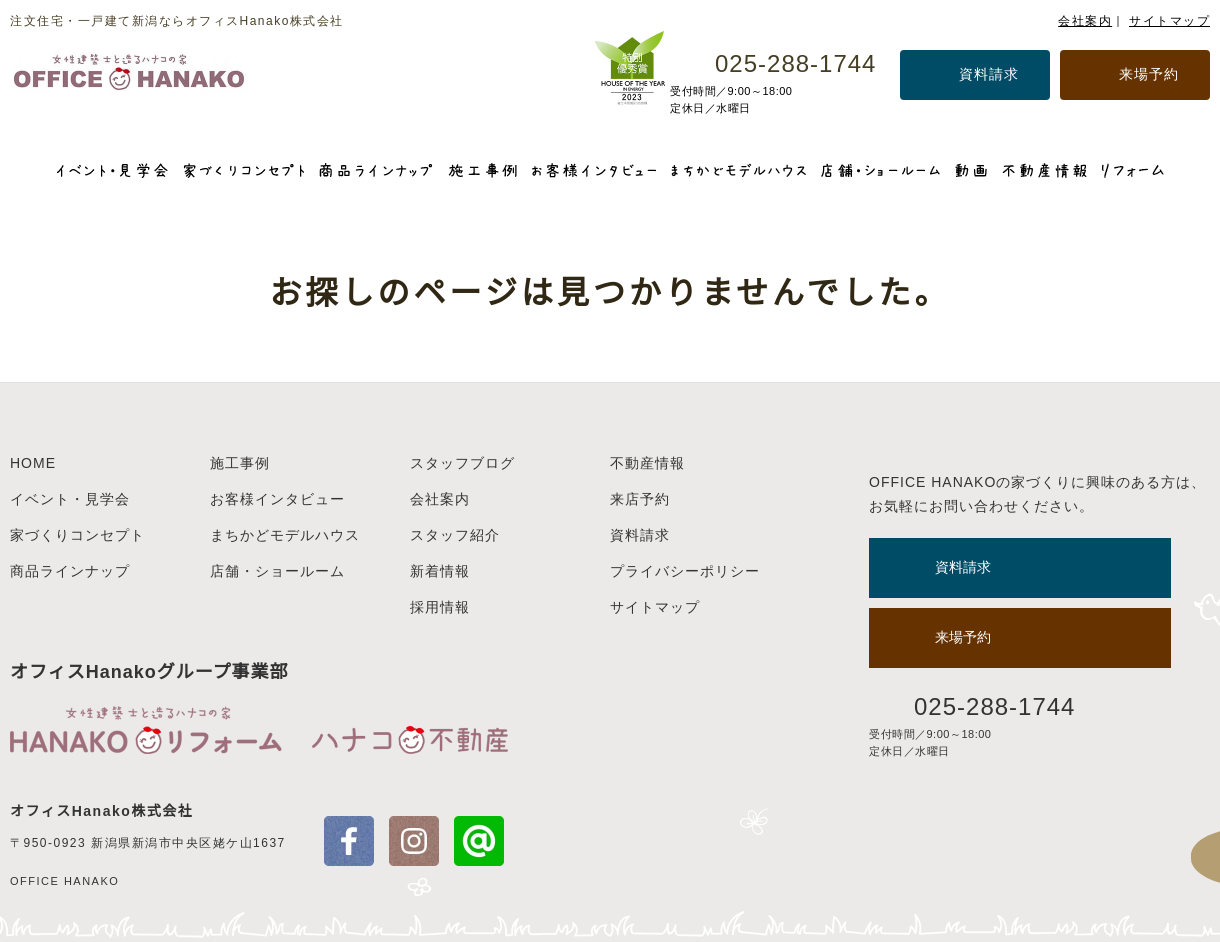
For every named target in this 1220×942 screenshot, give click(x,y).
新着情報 (440, 571)
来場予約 (1149, 74)
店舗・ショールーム (277, 571)
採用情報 (440, 607)
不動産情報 (647, 463)
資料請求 (989, 74)
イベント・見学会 (70, 499)
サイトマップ (1169, 21)
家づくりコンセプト (77, 535)
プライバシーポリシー (685, 571)
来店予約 (640, 499)
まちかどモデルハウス (285, 535)
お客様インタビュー (277, 499)
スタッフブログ (462, 463)
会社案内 (1085, 21)
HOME (33, 463)
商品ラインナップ (70, 571)
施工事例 (240, 463)
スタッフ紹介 (455, 535)
